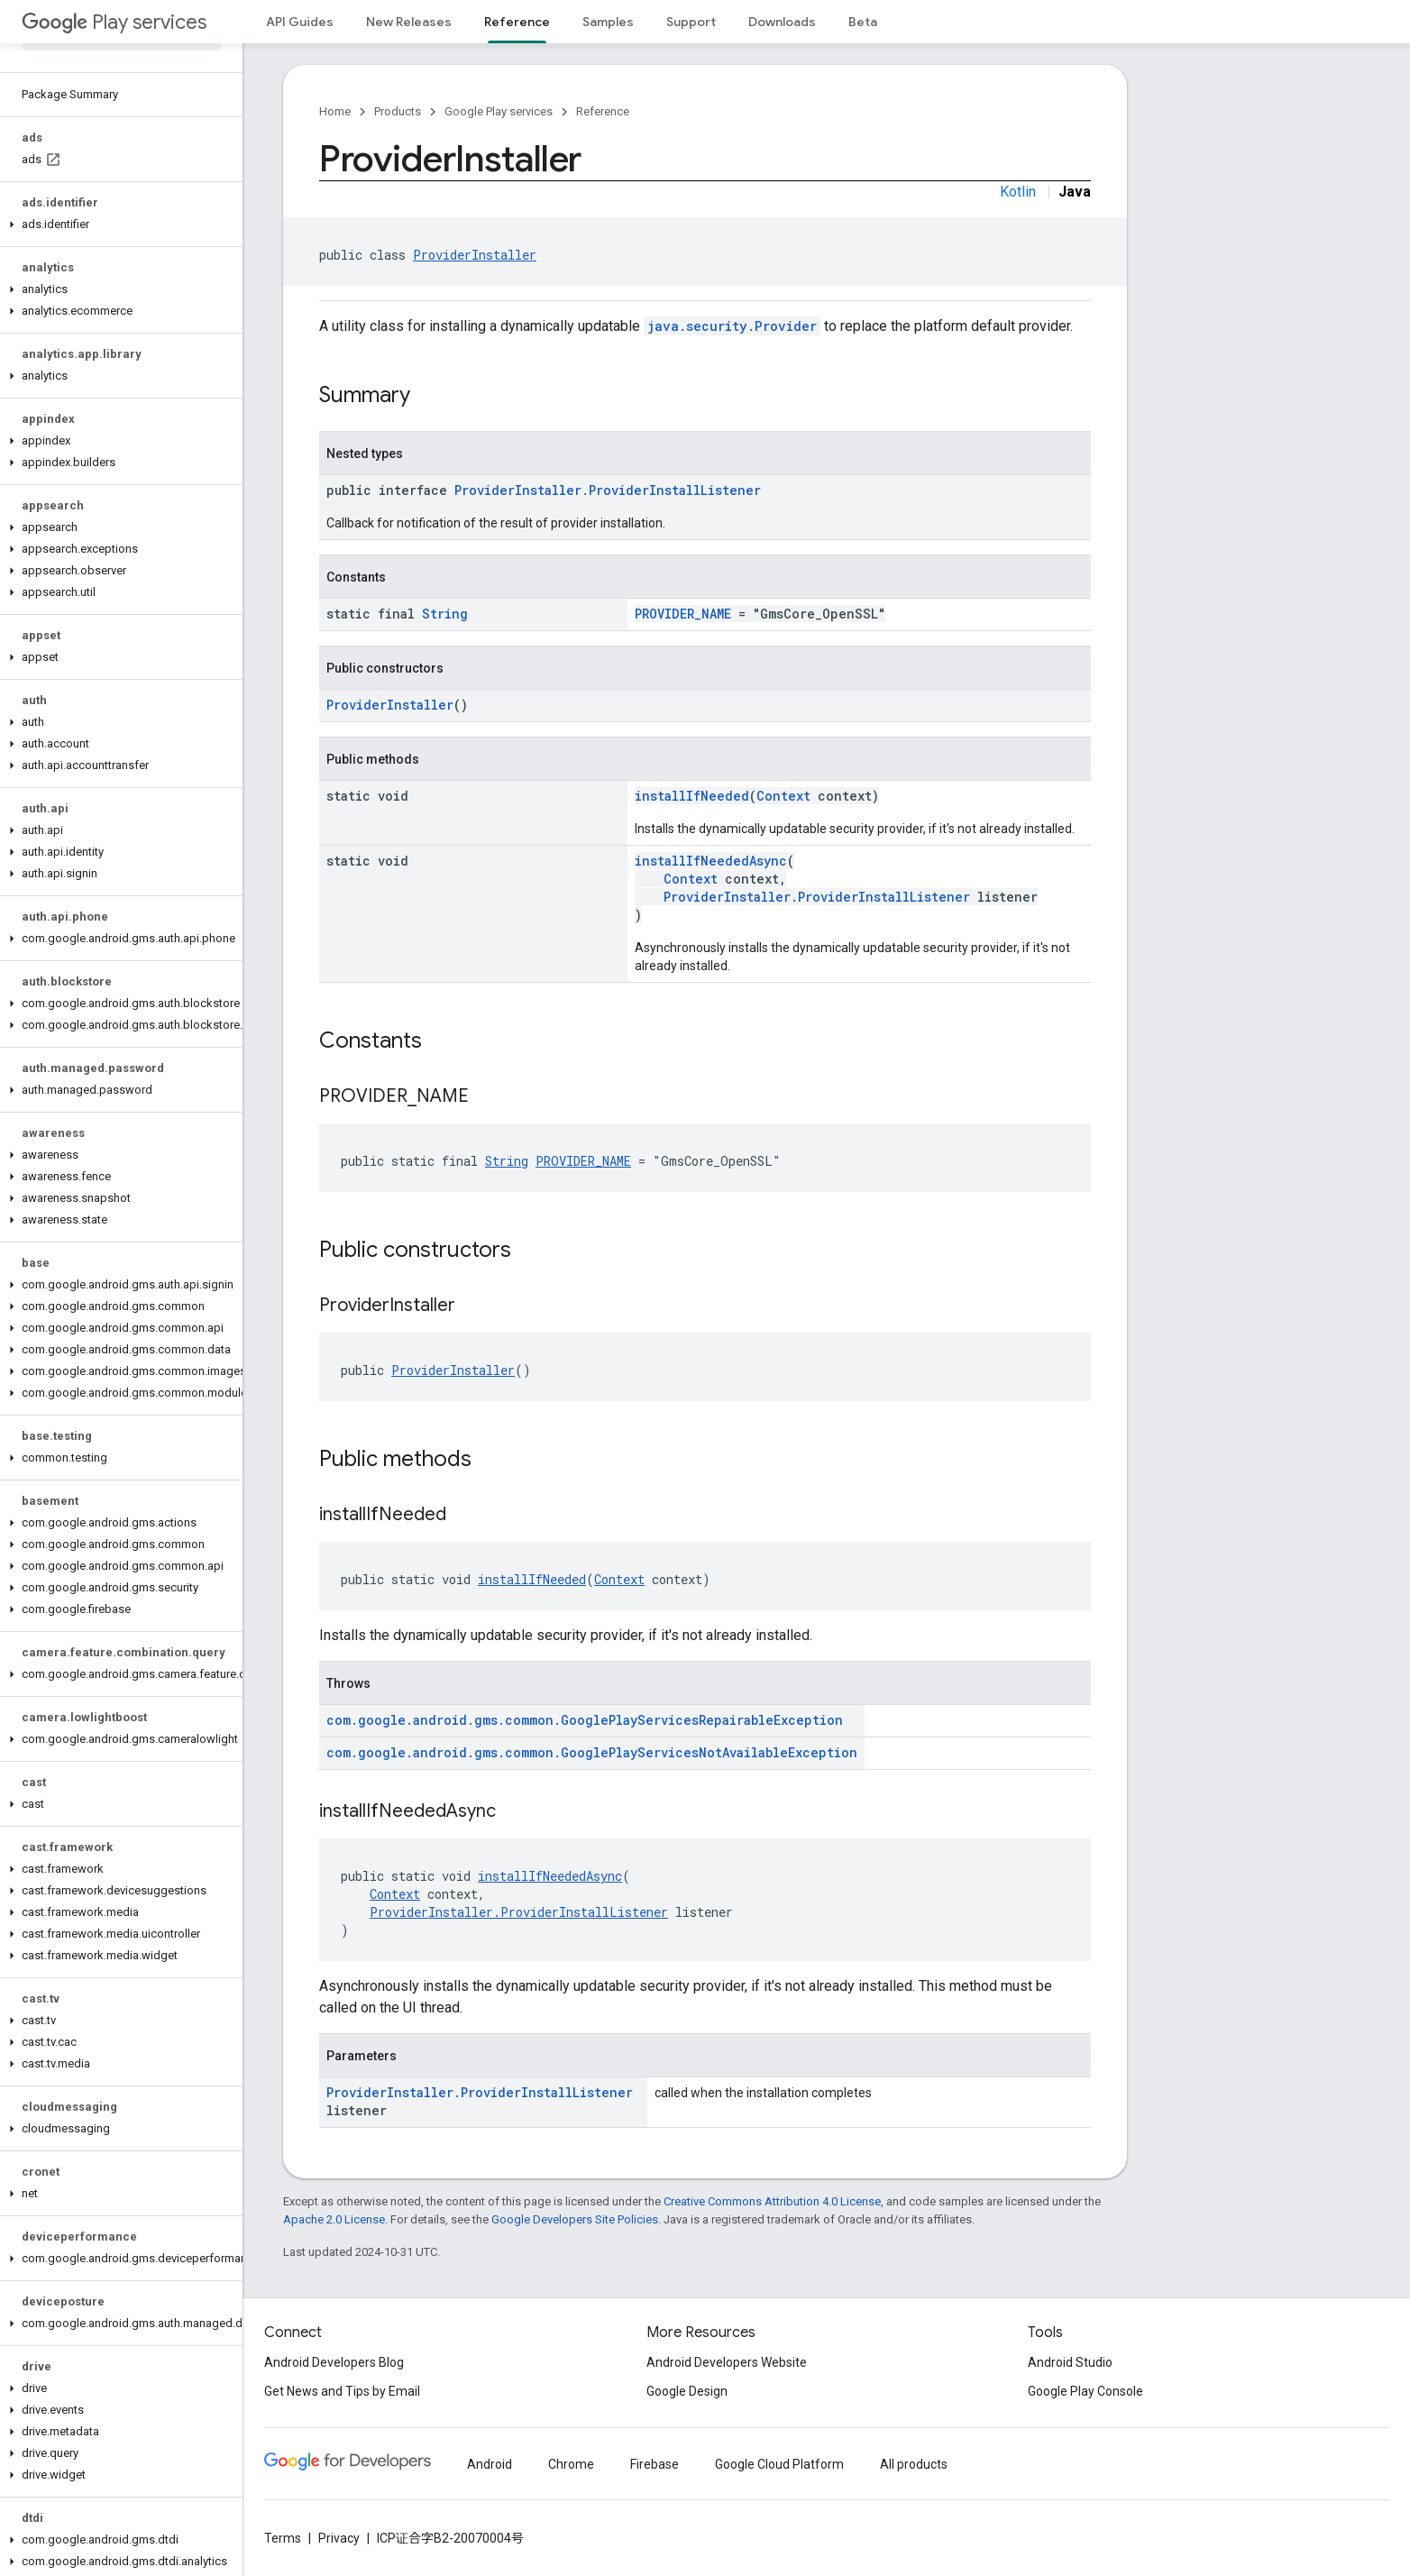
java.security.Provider (732, 326)
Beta (862, 22)
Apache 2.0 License (334, 2219)
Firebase (654, 2464)
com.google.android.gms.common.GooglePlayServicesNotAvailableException (591, 1752)
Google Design (687, 2391)
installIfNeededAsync (711, 860)
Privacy (339, 2538)
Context (783, 795)
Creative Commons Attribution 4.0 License (772, 2201)
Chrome (571, 2464)
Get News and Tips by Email (342, 2391)
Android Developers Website (726, 2362)
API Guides (300, 22)
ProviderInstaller (474, 254)
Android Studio (1070, 2362)
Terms (282, 2538)
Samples (608, 22)
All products (914, 2464)
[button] (117, 224)
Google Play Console (1085, 2391)
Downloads (782, 22)
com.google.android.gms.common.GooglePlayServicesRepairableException (584, 1719)
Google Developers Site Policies (574, 2219)
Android (489, 2464)
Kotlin (1018, 191)
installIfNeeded (692, 795)
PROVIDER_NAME (683, 613)
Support (691, 22)
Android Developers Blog (334, 2362)
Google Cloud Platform (779, 2464)
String (445, 613)
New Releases (409, 22)
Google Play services (498, 111)
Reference (602, 111)
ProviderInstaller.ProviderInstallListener (607, 490)
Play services (114, 22)
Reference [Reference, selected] (517, 22)
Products (397, 111)
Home (335, 111)
